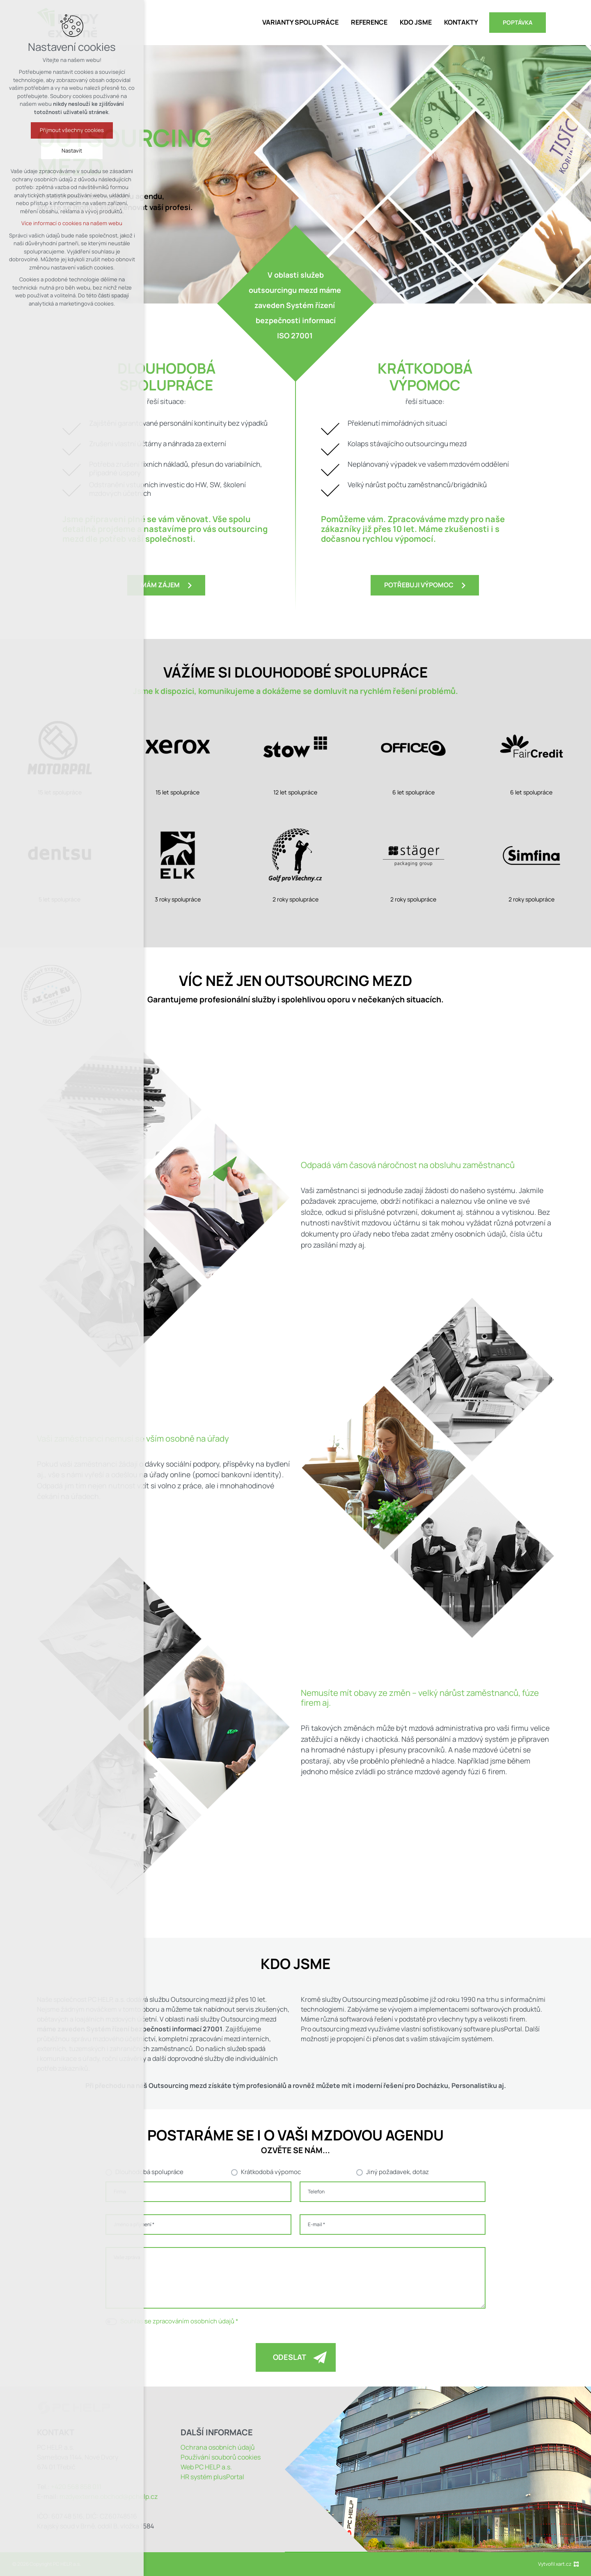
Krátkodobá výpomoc (271, 2171)
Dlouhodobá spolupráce (149, 2171)
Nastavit (72, 151)
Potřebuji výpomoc (419, 585)
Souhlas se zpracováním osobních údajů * (179, 2321)
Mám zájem (160, 585)
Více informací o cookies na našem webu (71, 223)
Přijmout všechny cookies (72, 130)
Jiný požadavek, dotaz (397, 2171)
